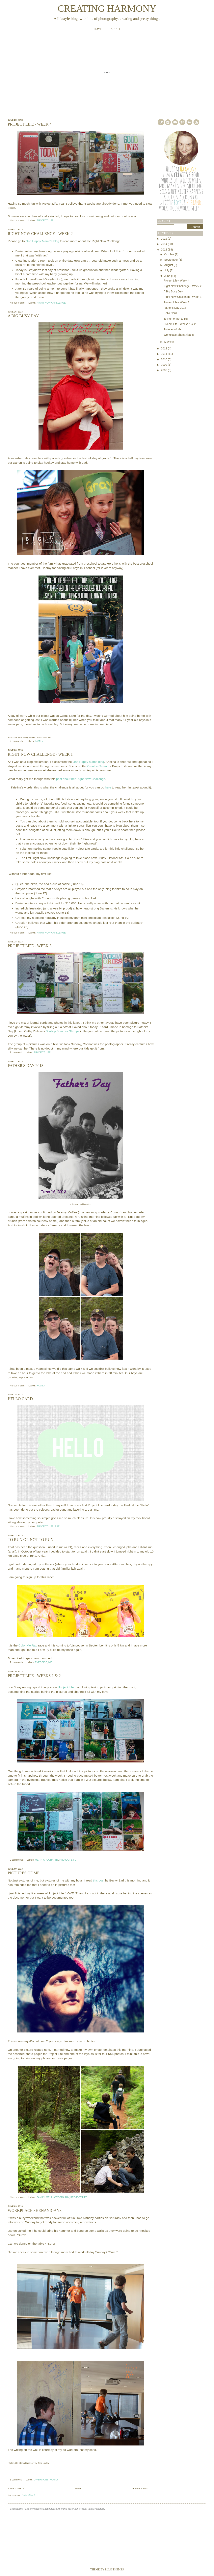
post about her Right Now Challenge (80, 779)
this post (98, 1880)
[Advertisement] (172, 432)
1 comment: (16, 1052)
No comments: (18, 220)
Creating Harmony (107, 8)
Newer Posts (16, 2488)
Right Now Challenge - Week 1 (40, 754)
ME (50, 1662)
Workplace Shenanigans (35, 2210)
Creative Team (97, 766)
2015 (164, 238)
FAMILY (39, 741)
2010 (164, 359)
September (171, 259)
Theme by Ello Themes (107, 2569)
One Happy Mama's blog (42, 241)
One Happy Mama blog (88, 761)
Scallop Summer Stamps (62, 1031)
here (108, 787)
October (169, 254)
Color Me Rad (27, 1645)
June (167, 276)
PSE (57, 1526)
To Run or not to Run (30, 1539)
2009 (164, 364)
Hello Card (20, 1399)
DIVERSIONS (41, 2479)
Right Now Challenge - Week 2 (40, 233)
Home (98, 28)
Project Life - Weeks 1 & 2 (34, 1675)
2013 (164, 249)
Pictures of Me (24, 1873)
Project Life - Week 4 (29, 124)
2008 (164, 370)
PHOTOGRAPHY (49, 1859)
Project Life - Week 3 (29, 946)
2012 (164, 348)
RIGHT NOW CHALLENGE (51, 302)
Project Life (66, 1687)
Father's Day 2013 (25, 1065)
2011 (164, 353)
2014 (164, 244)
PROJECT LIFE (45, 220)
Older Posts (140, 2488)
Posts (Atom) (28, 2495)
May (167, 341)
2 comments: (17, 741)
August (169, 265)
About (115, 28)
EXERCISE (41, 1662)
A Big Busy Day (23, 316)
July (167, 270)
